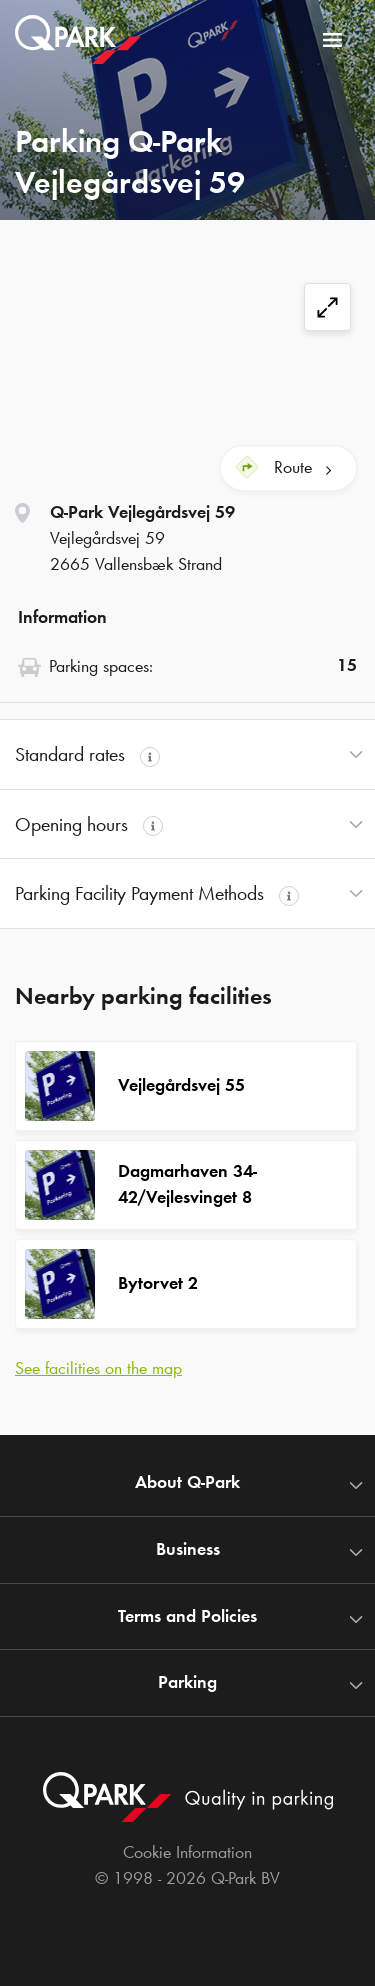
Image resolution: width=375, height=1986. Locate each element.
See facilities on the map (98, 1368)
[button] (187, 754)
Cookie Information (187, 1852)
